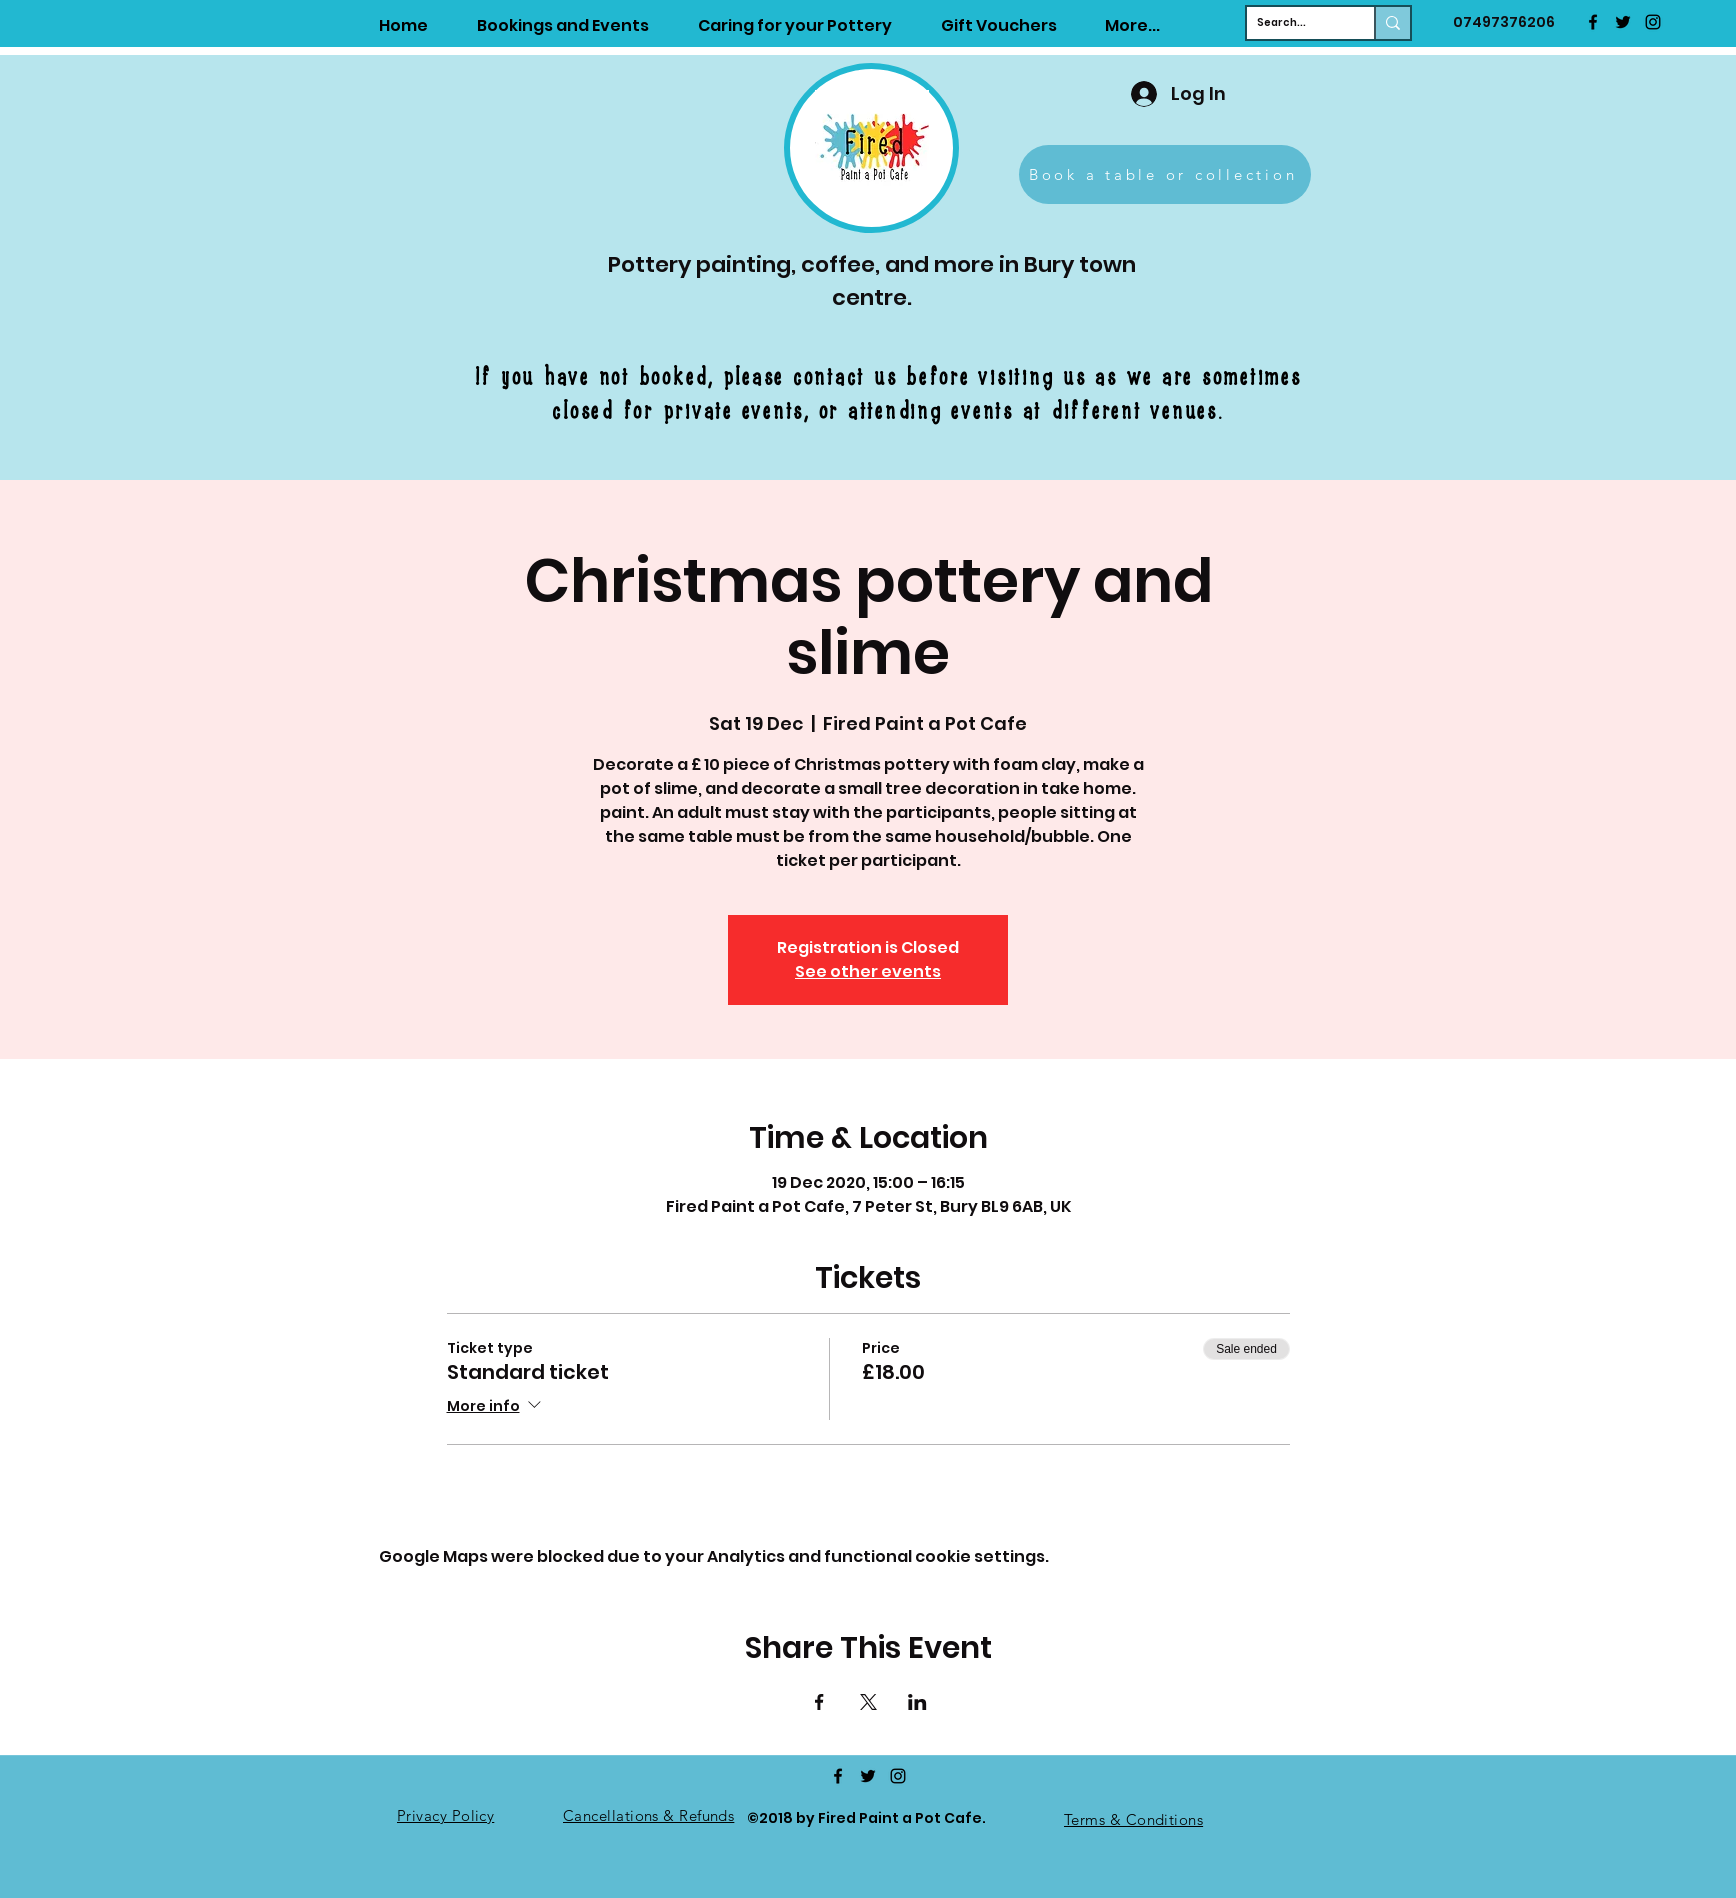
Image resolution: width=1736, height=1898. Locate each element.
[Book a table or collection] (1165, 174)
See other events (868, 971)
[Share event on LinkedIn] (917, 1702)
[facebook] (1593, 22)
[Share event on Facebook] (819, 1702)
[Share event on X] (868, 1702)
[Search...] (1294, 23)
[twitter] (1623, 22)
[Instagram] (1653, 22)
